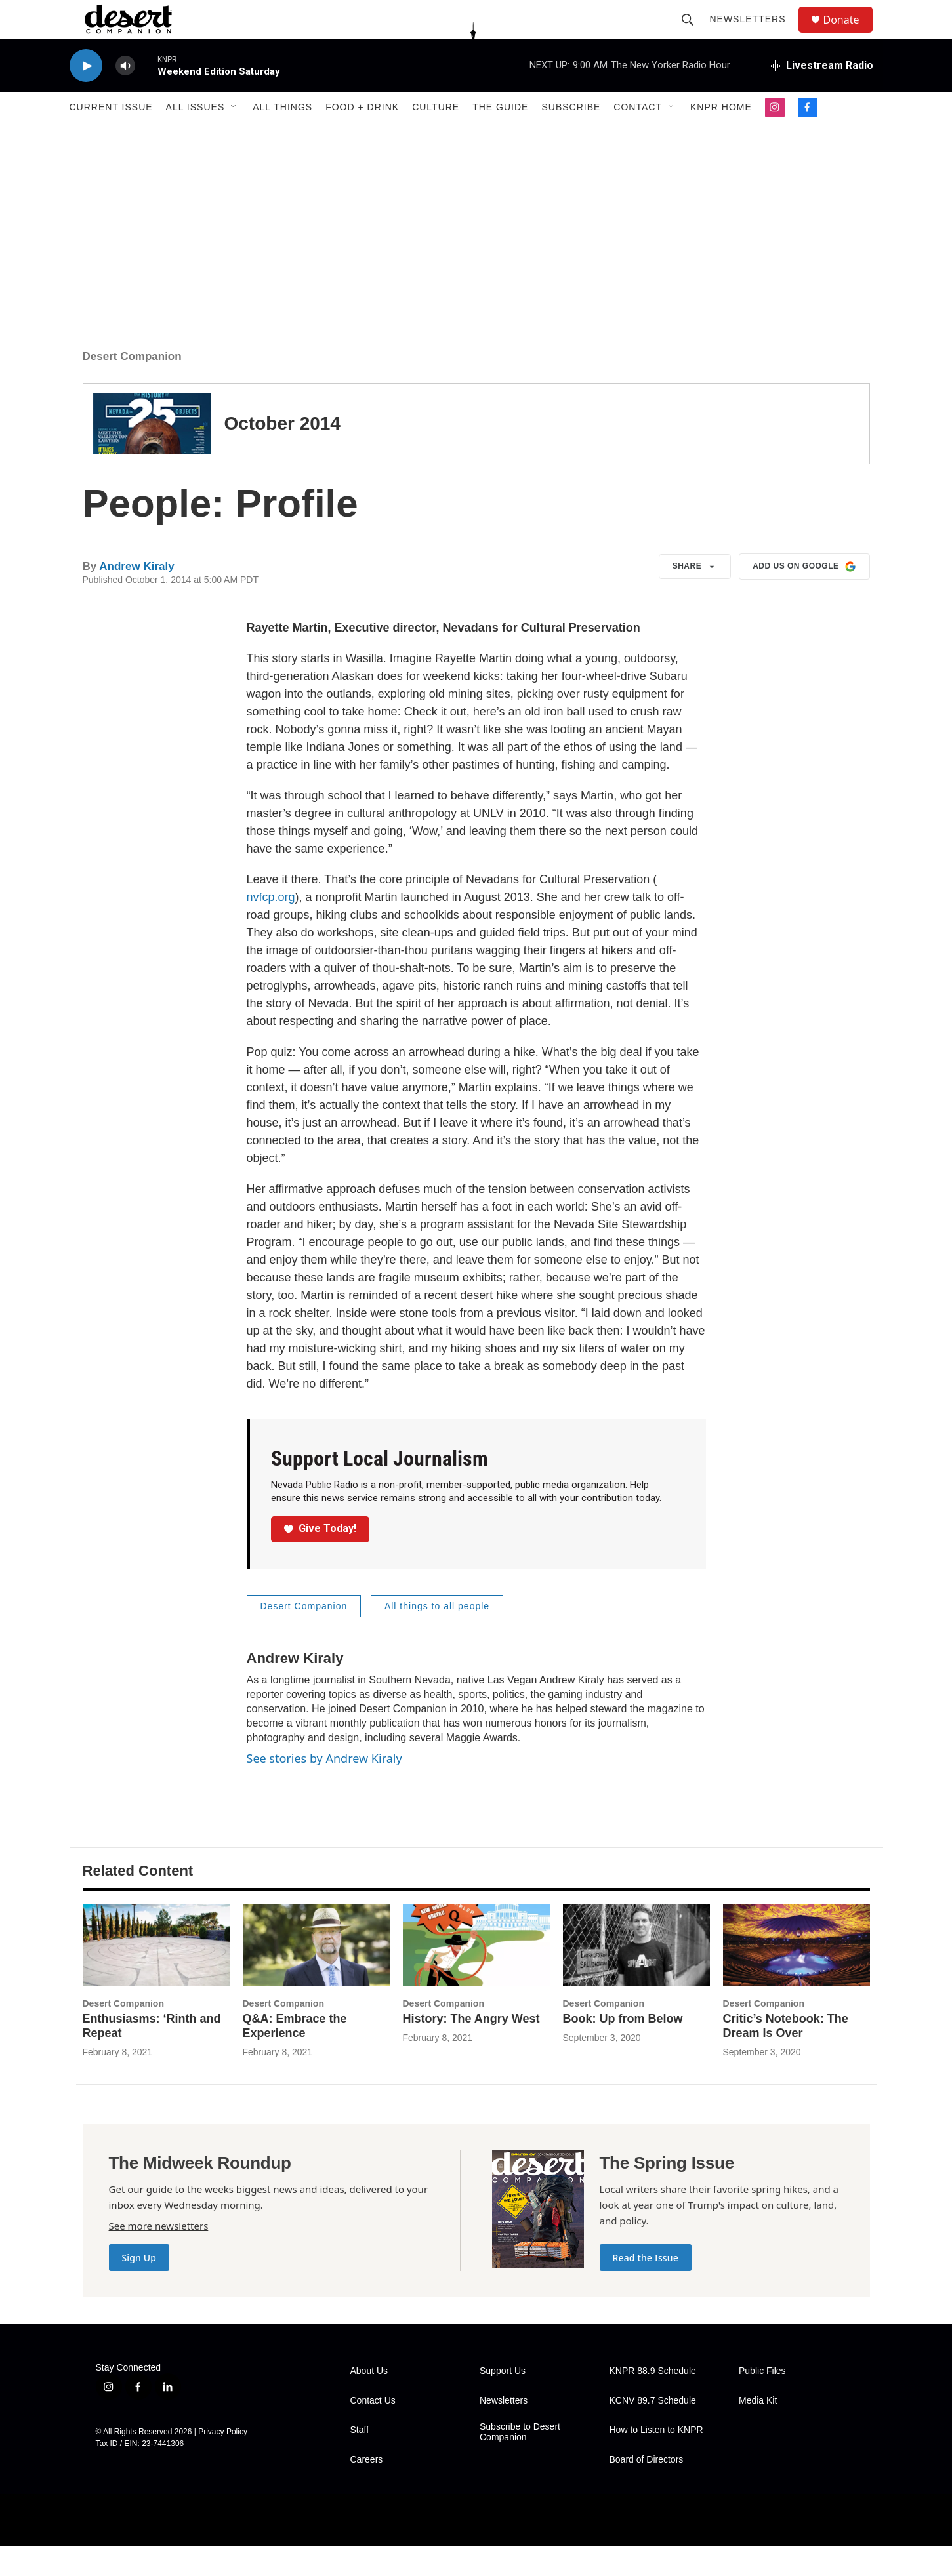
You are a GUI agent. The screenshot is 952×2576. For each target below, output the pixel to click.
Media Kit (758, 2430)
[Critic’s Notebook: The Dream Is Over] (796, 1975)
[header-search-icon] (694, 34)
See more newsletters (159, 2255)
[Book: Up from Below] (636, 1975)
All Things (282, 136)
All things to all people (436, 1635)
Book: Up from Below (623, 2048)
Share (695, 596)
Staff (359, 2460)
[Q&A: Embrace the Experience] (316, 1975)
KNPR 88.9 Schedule (653, 2400)
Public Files (762, 2400)
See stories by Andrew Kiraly (324, 1788)
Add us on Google (804, 596)
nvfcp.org (271, 926)
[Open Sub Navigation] (234, 136)
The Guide (500, 136)
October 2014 (282, 453)
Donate (849, 34)
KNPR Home (721, 136)
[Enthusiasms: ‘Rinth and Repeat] (156, 1975)
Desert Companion (132, 386)
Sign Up (139, 2287)
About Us (369, 2400)
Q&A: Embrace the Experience (295, 2055)
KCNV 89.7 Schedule (653, 2430)
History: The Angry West (471, 2048)
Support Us (503, 2400)
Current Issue (111, 136)
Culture (435, 136)
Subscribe (570, 136)
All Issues (195, 136)
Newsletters (754, 34)
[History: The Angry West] (476, 1975)
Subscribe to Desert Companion (520, 2461)
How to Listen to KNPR (656, 2460)
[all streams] (821, 95)
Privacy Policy (222, 2461)
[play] (85, 95)
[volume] (125, 95)
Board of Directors (647, 2489)
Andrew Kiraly (136, 596)
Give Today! (320, 1558)
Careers (366, 2489)
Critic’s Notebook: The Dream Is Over (785, 2055)
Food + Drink (362, 136)
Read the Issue (645, 2287)
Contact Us (373, 2430)
